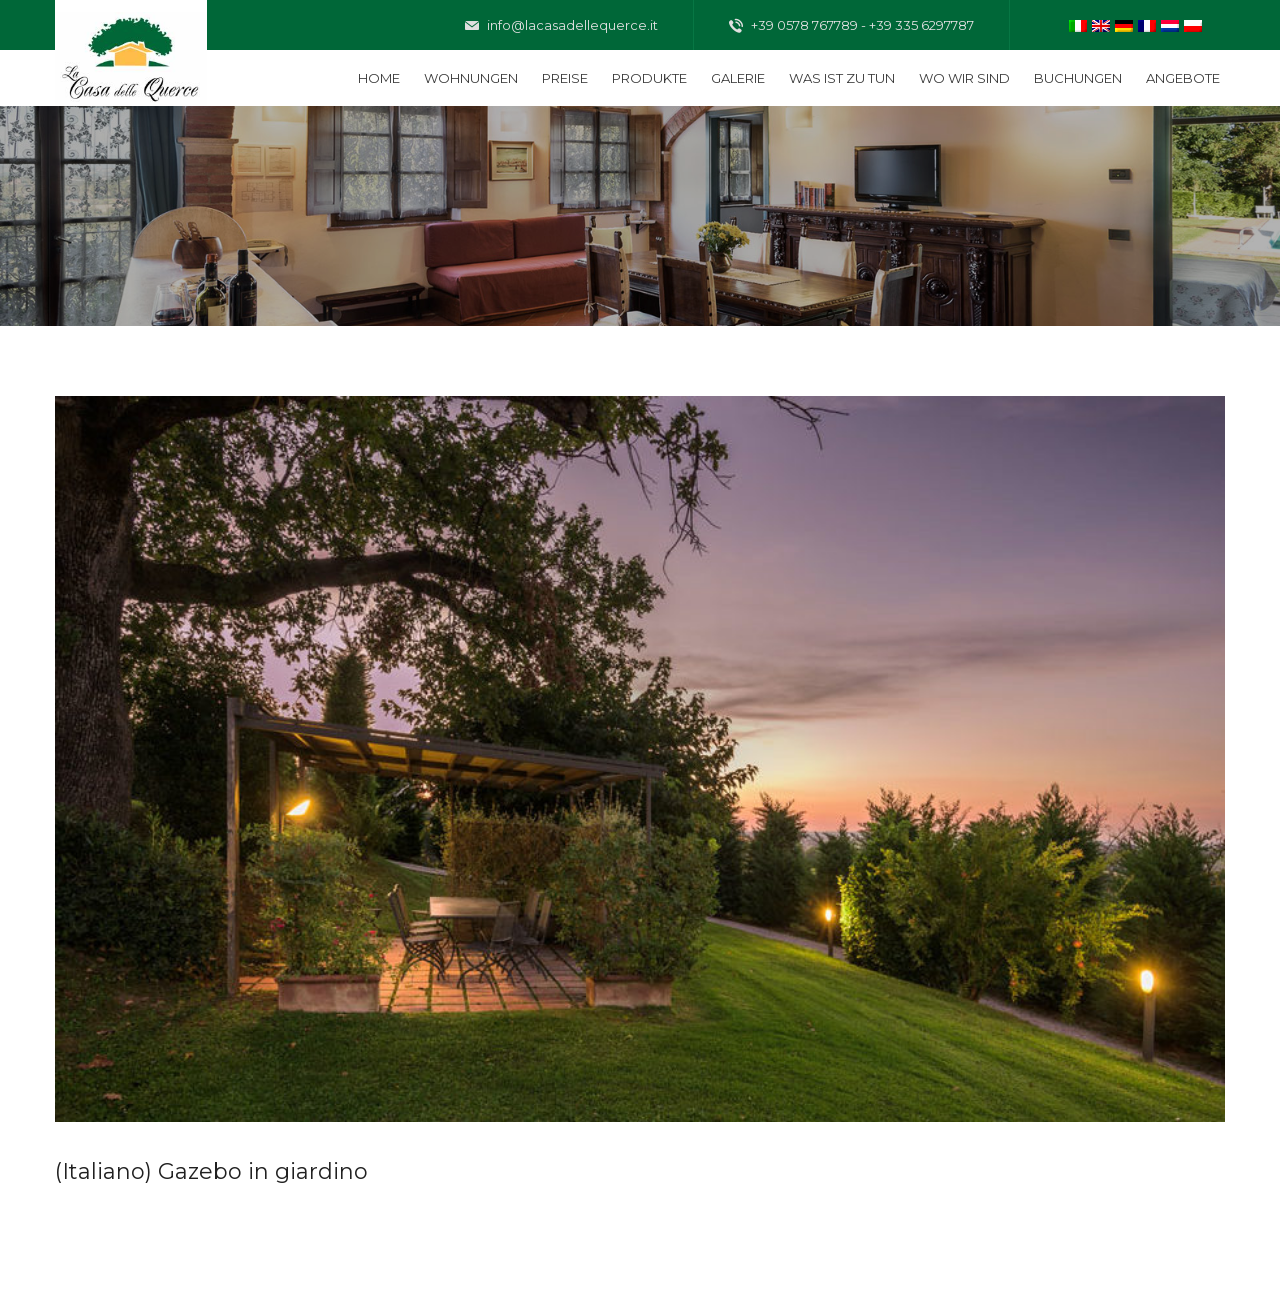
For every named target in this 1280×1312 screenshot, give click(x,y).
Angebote (1183, 78)
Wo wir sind (964, 78)
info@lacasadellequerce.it (561, 26)
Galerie (738, 78)
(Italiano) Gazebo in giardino (211, 1171)
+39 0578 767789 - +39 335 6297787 (851, 26)
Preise (565, 78)
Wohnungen (471, 78)
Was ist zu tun (842, 78)
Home (379, 78)
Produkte (649, 78)
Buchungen (1078, 78)
